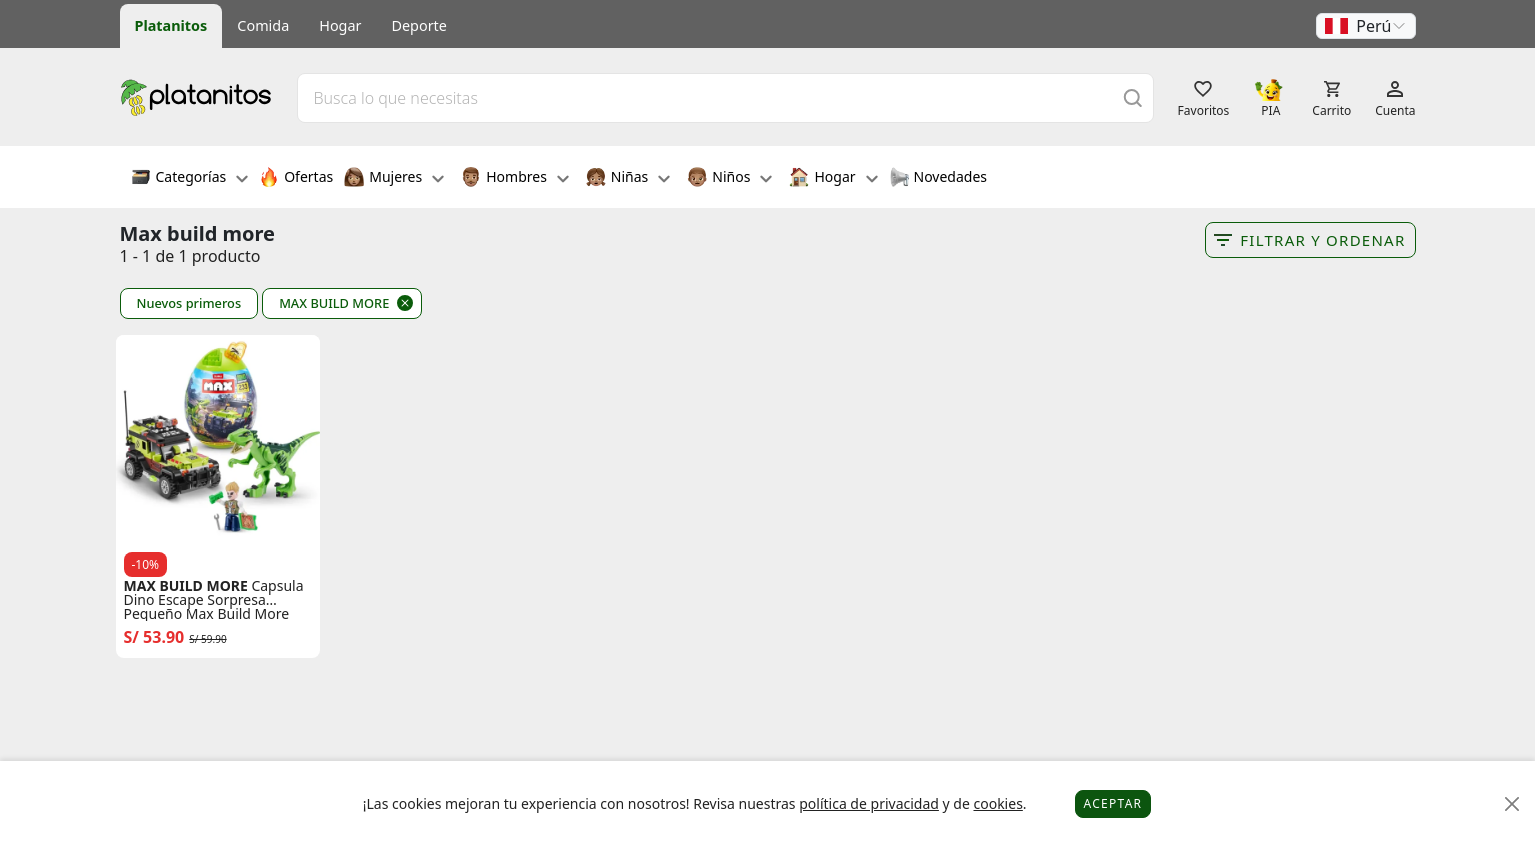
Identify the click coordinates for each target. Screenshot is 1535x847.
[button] (1366, 26)
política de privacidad (869, 803)
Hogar (340, 25)
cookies (997, 803)
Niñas (628, 179)
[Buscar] (1133, 97)
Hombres (515, 179)
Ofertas (296, 179)
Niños (729, 179)
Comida (263, 25)
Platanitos (171, 25)
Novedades (938, 179)
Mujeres (394, 179)
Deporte (419, 25)
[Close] (1512, 804)
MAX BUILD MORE (334, 303)
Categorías (190, 179)
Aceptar (1113, 803)
